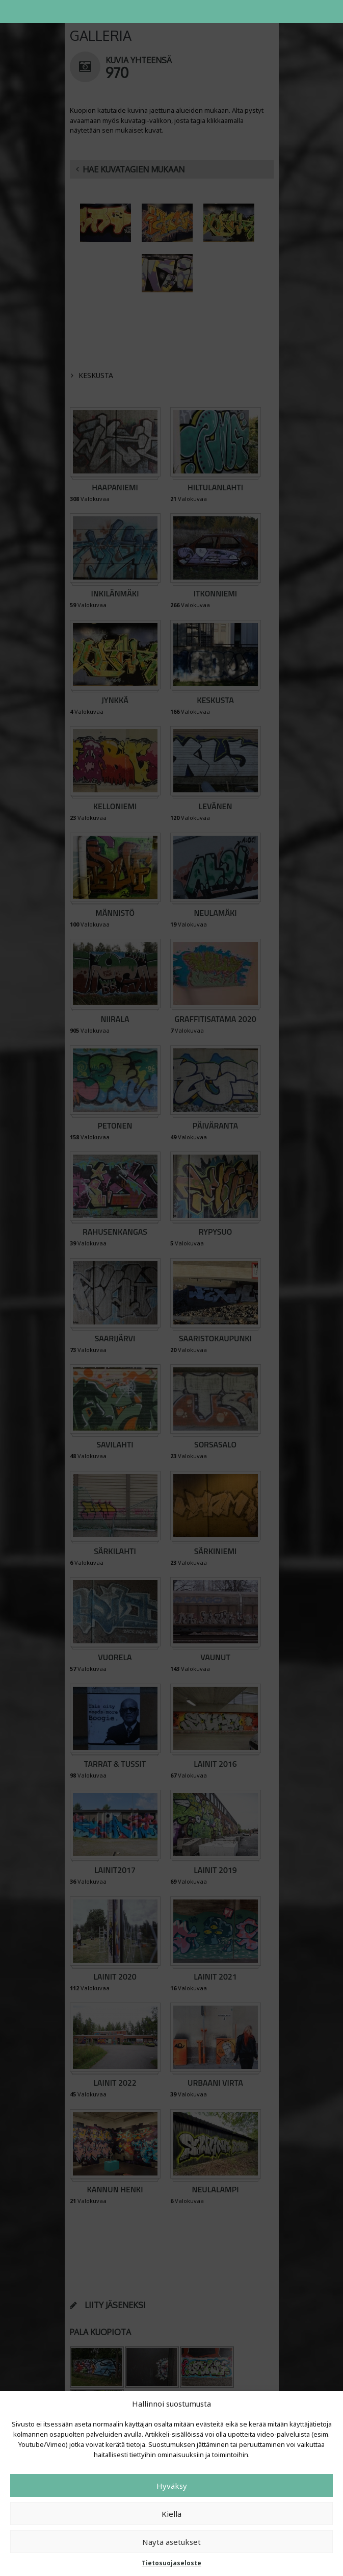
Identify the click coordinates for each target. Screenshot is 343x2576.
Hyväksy (171, 2486)
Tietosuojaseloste (171, 2563)
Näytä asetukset (171, 2542)
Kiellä (171, 2514)
